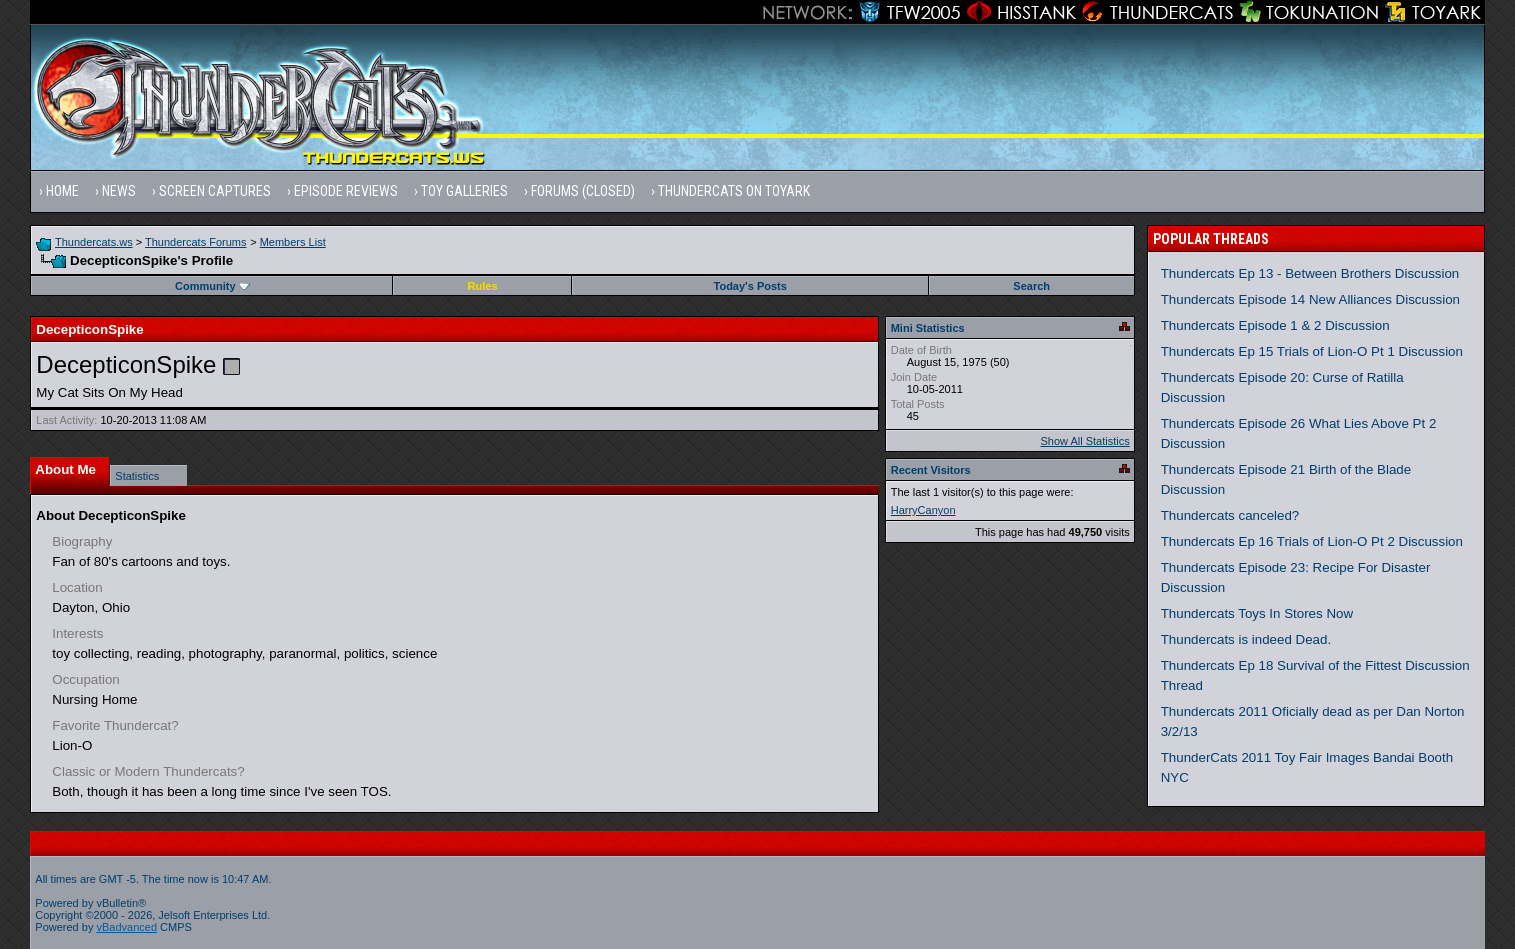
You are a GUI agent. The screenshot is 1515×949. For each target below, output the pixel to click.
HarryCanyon (923, 510)
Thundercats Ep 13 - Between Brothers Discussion (1310, 273)
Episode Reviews (346, 191)
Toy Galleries (464, 191)
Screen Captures (215, 191)
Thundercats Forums (195, 242)
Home (62, 191)
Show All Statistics (1084, 441)
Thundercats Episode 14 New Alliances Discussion (1310, 299)
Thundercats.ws (94, 242)
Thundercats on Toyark (734, 191)
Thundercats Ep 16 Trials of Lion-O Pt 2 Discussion (1312, 541)
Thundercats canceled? (1230, 515)
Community (212, 286)
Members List (293, 242)
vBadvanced (126, 927)
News (119, 191)
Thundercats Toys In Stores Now (1257, 613)
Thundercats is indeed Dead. (1246, 639)
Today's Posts (750, 286)
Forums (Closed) (583, 191)
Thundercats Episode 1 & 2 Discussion (1275, 325)
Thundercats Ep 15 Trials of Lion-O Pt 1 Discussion (1312, 351)
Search (1031, 286)
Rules (483, 286)
